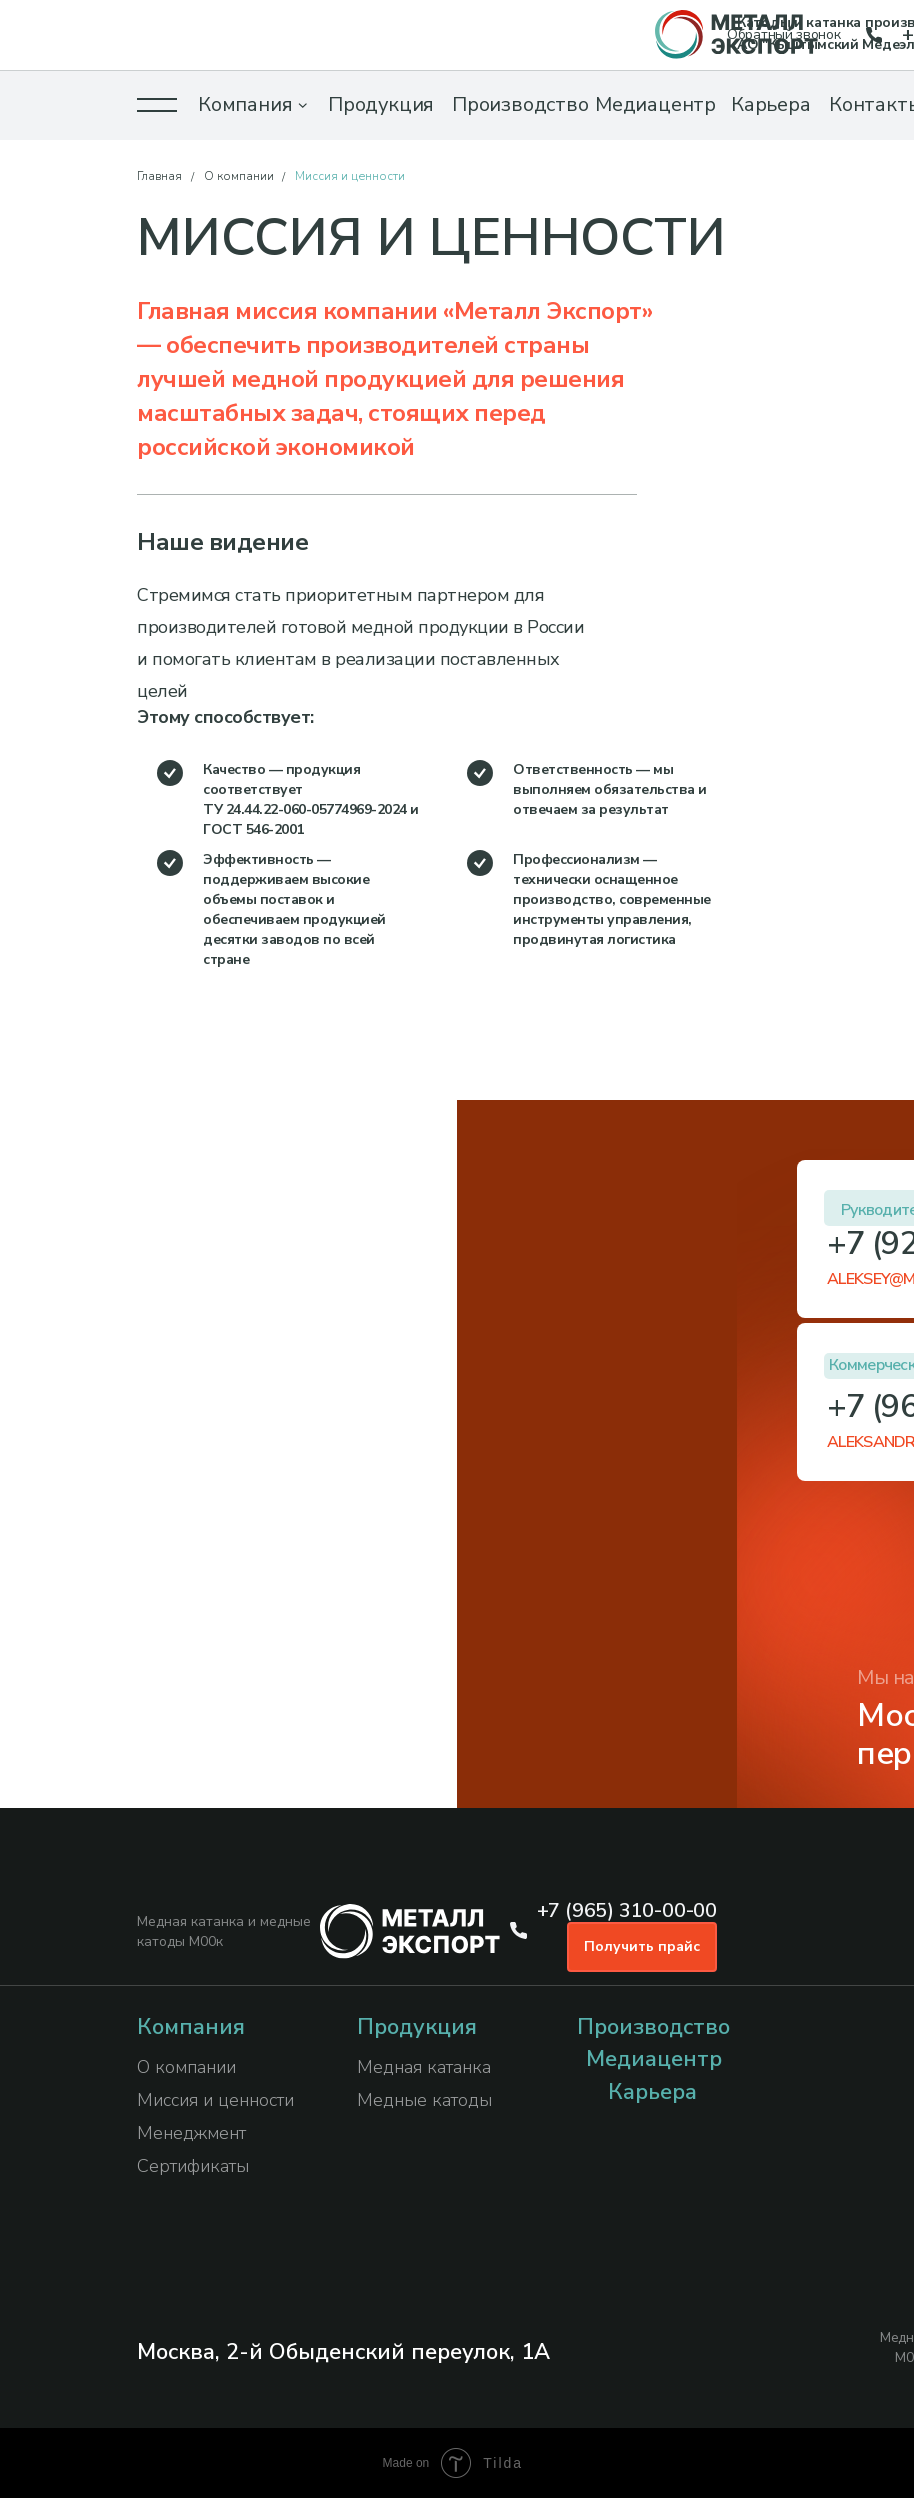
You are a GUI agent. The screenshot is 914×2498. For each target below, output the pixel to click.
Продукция (381, 105)
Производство (520, 105)
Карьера (771, 105)
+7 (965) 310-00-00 (627, 1910)
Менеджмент (191, 2133)
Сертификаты (193, 2166)
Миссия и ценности (215, 2100)
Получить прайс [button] (642, 1946)
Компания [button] (245, 105)
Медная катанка (424, 2067)
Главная (159, 176)
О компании (239, 176)
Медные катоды (424, 2100)
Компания (191, 2027)
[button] (157, 105)
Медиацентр (655, 105)
